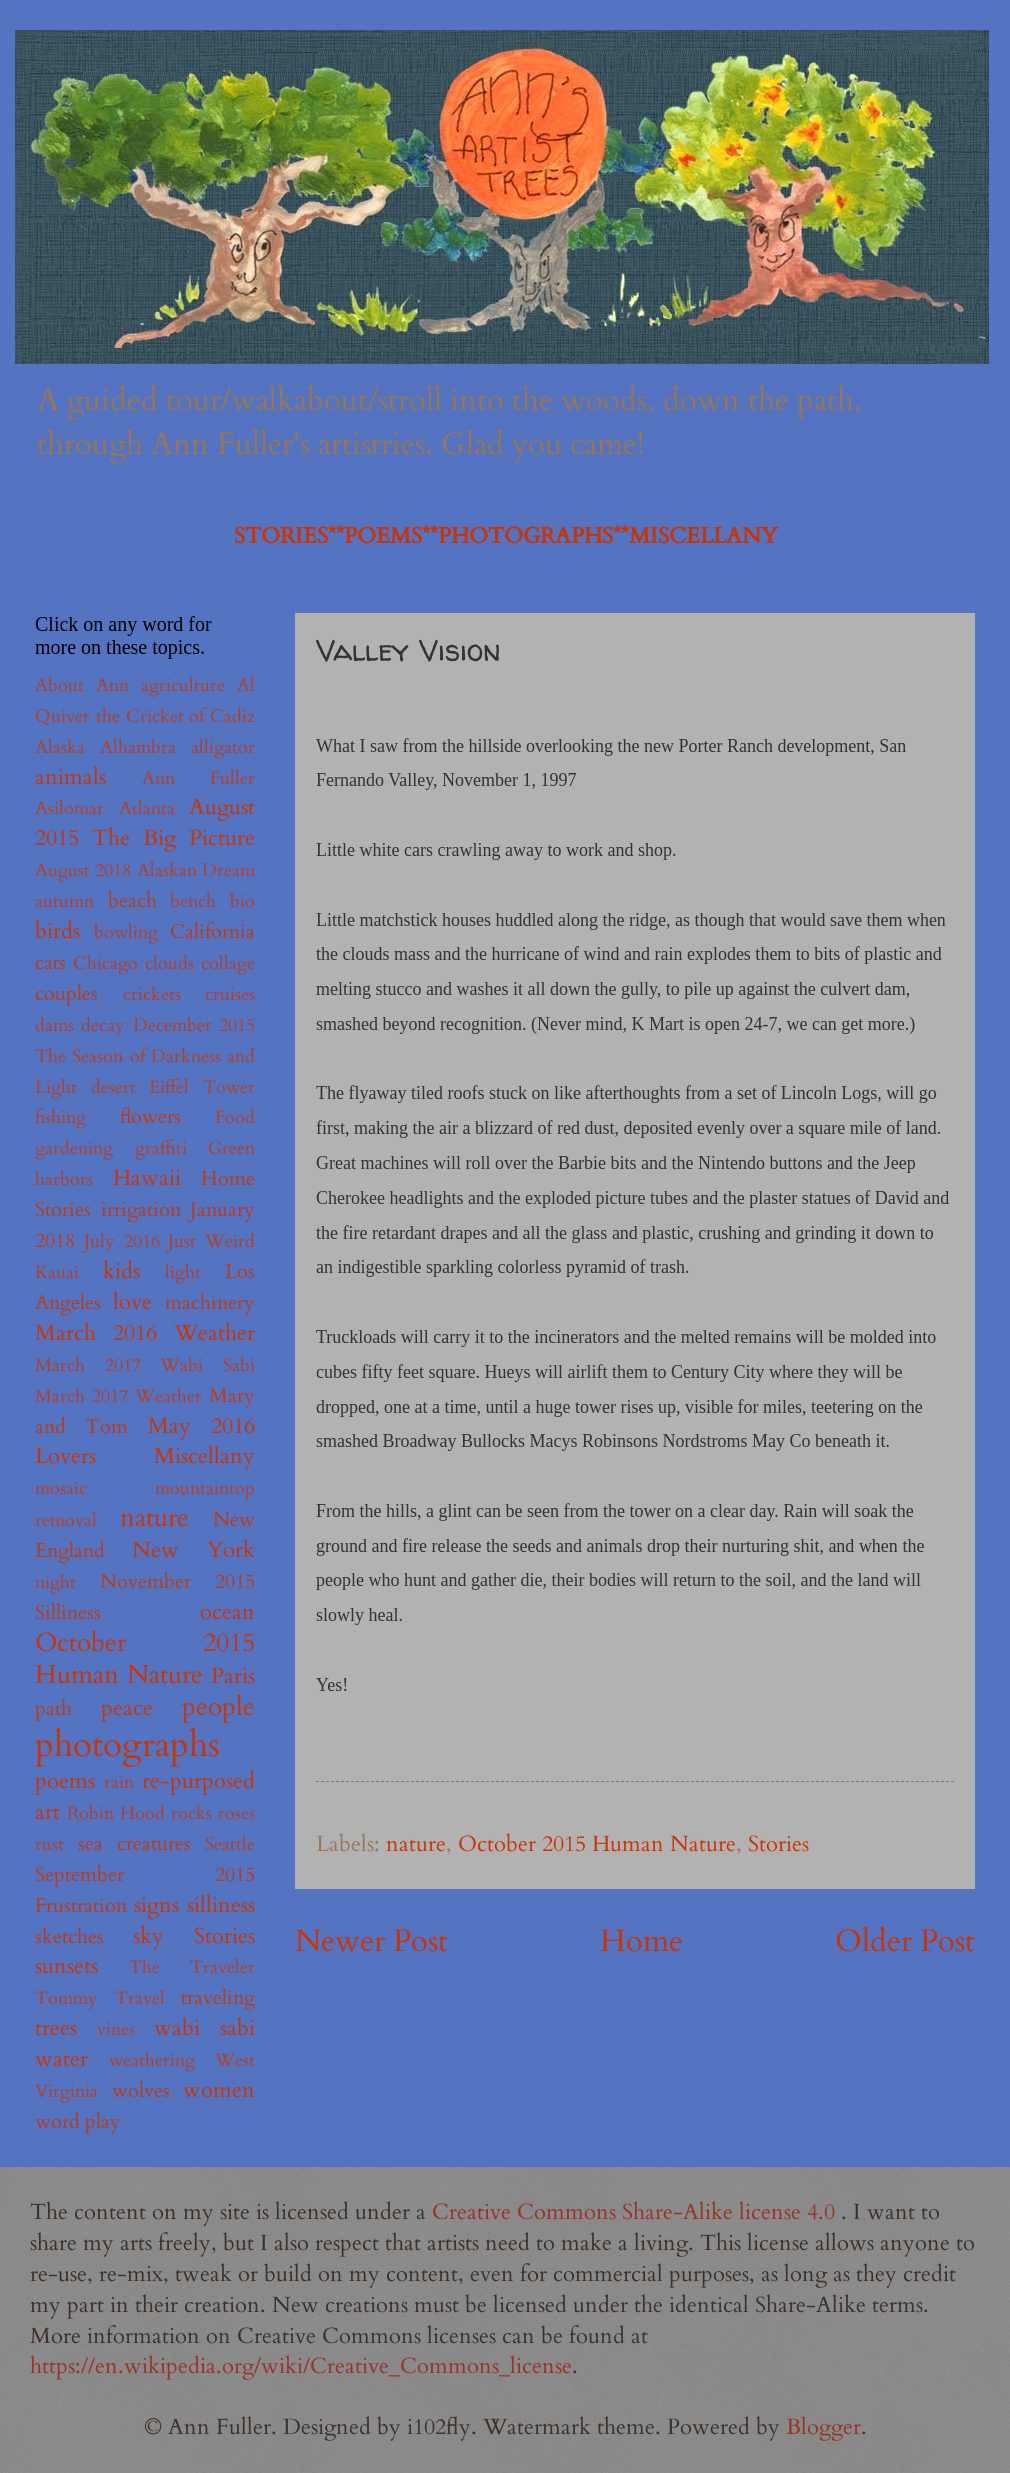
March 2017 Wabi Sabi (145, 1365)
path (53, 1708)
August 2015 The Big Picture (145, 822)
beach (132, 900)
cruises (230, 994)
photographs (127, 1745)
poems (65, 1781)
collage (228, 963)
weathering (152, 2060)
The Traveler (192, 1967)
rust (49, 1844)
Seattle (230, 1844)
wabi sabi (204, 2028)
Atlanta (147, 808)
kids (121, 1271)
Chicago (105, 963)
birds (57, 931)
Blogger (823, 2427)
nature (416, 1844)
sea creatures (134, 1843)
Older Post (905, 1941)
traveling (218, 1997)
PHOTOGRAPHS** (533, 536)
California (212, 931)
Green (231, 1148)
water (61, 2059)
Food (235, 1117)
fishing (60, 1117)
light (183, 1272)
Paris (233, 1676)
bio (242, 901)
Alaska (60, 747)
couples (66, 993)
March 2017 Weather (118, 1396)
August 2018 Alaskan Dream (145, 870)
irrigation (141, 1209)
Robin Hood (116, 1813)
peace (127, 1708)
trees (56, 2028)
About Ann (82, 685)
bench (193, 901)
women (219, 2090)
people (218, 1707)
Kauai (57, 1272)
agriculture (183, 685)
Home (641, 1941)
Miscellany (204, 1456)
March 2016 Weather (145, 1333)
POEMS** (391, 536)
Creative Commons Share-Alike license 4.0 (636, 2212)
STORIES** (289, 536)
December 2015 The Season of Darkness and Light (145, 1056)
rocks (191, 1813)
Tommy (66, 1998)
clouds (169, 963)
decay (103, 1025)
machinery (210, 1302)
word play (78, 2121)
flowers (150, 1116)
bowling (126, 932)
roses (236, 1813)
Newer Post (371, 1941)
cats (50, 962)
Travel (140, 1998)
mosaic (61, 1488)
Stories (778, 1844)
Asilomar (69, 808)
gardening (74, 1148)
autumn (64, 901)
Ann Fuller (198, 778)
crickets (152, 994)
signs (156, 1905)
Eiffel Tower (202, 1087)
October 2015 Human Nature (597, 1844)
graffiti (161, 1148)
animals (70, 777)
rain (119, 1782)
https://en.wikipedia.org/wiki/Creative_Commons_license (301, 2366)
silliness (221, 1905)
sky (148, 1936)
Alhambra (138, 747)
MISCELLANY (703, 536)
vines (116, 2029)
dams (54, 1025)
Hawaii (147, 1178)
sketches (69, 1936)
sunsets (66, 1966)
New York (193, 1550)
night (55, 1582)
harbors (64, 1179)
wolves (141, 2090)
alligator (223, 747)
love (132, 1302)
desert (113, 1087)
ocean (227, 1612)
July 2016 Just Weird (169, 1241)
